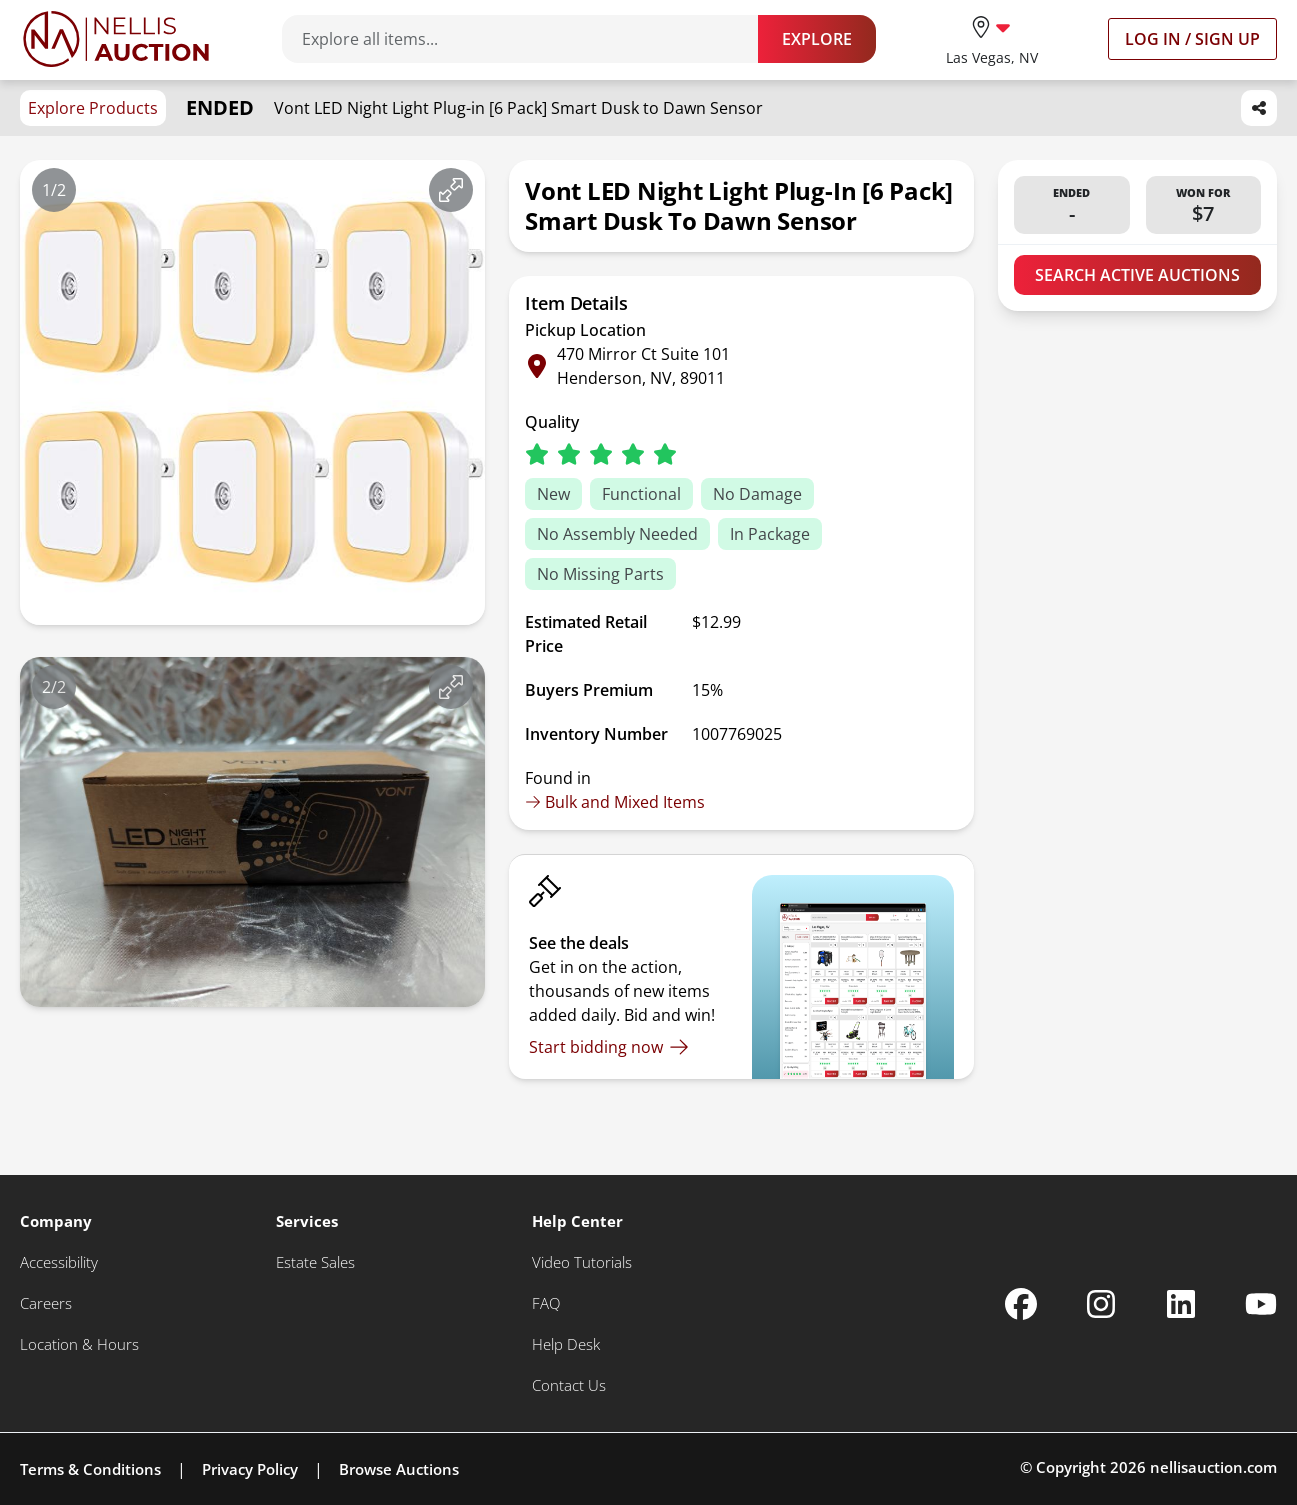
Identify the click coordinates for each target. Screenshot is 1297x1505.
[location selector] (992, 38)
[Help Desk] (566, 1344)
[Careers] (46, 1303)
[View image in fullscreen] (451, 190)
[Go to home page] (116, 39)
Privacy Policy (250, 1469)
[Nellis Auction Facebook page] (1021, 1304)
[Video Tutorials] (582, 1262)
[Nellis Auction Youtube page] (1261, 1304)
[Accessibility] (59, 1262)
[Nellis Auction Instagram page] (1101, 1304)
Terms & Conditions (90, 1469)
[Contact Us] (569, 1385)
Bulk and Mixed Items (615, 802)
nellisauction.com (1213, 1467)
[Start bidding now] (609, 1047)
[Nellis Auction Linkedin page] (1181, 1304)
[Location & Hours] (79, 1344)
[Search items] (530, 39)
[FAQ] (546, 1303)
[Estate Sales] (315, 1262)
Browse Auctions (399, 1469)
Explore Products (93, 108)
